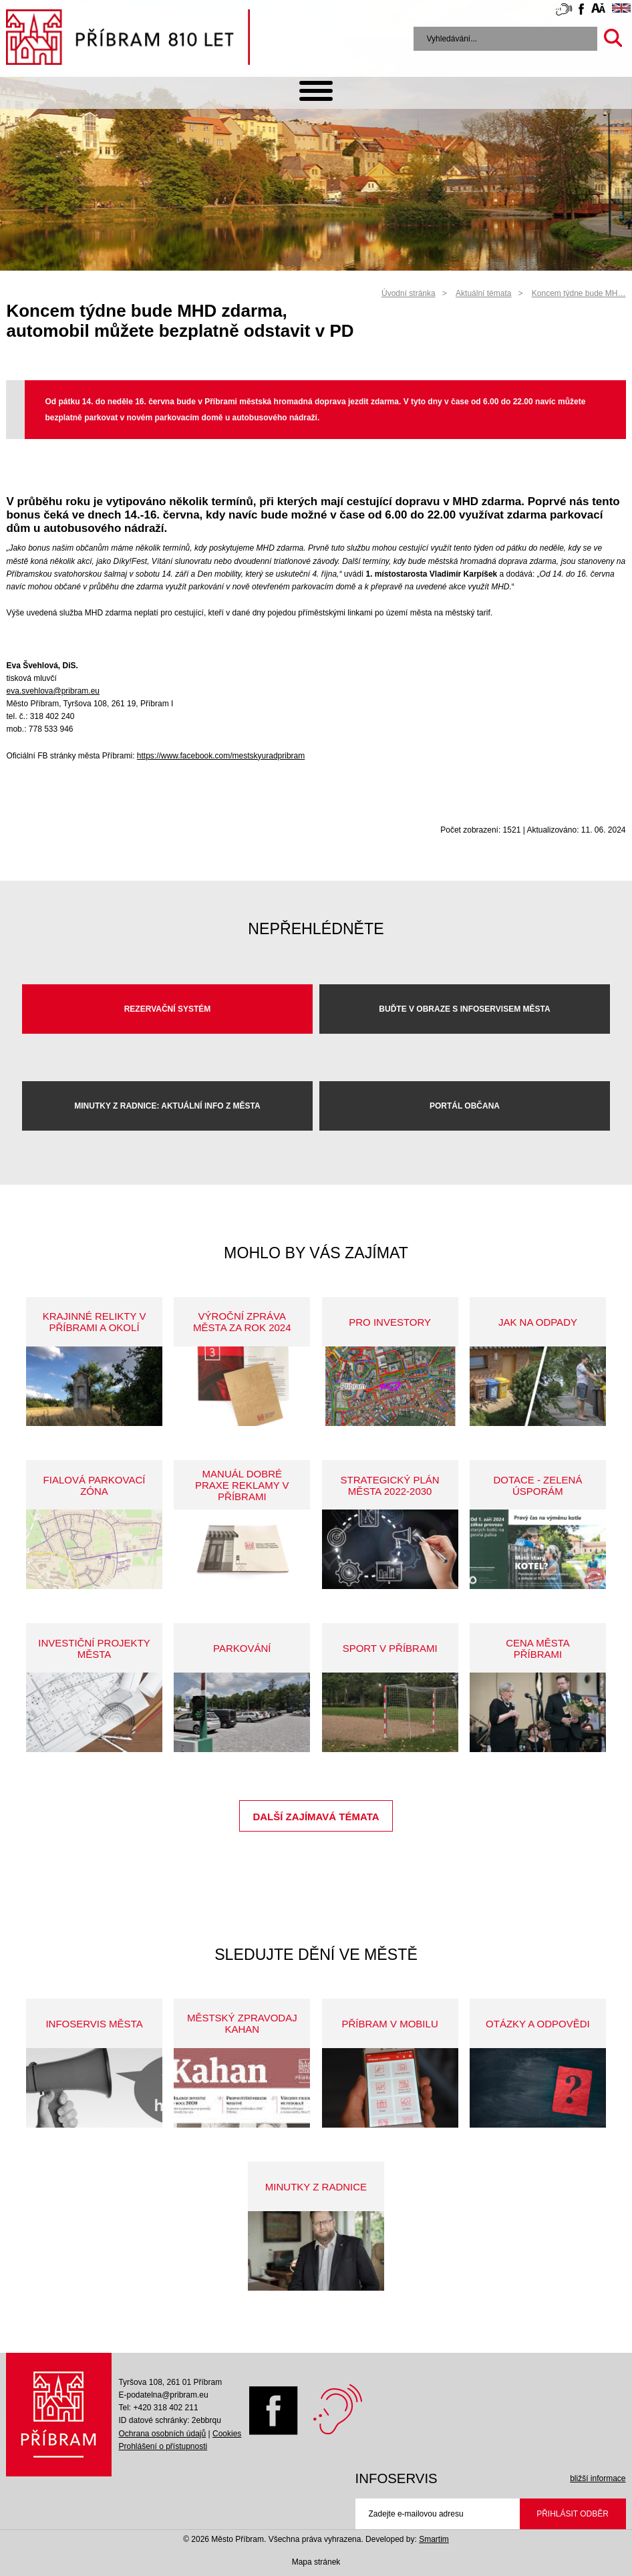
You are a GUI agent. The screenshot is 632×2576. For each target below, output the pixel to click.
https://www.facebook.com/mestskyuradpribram (221, 755)
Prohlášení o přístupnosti (162, 2446)
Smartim (434, 2539)
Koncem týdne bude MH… (579, 293)
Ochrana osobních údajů (162, 2433)
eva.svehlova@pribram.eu (53, 691)
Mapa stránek (316, 2562)
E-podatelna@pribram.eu (163, 2395)
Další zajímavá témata (316, 1816)
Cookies (226, 2433)
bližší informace (597, 2478)
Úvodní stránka (408, 293)
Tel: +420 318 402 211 (158, 2407)
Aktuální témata (483, 293)
